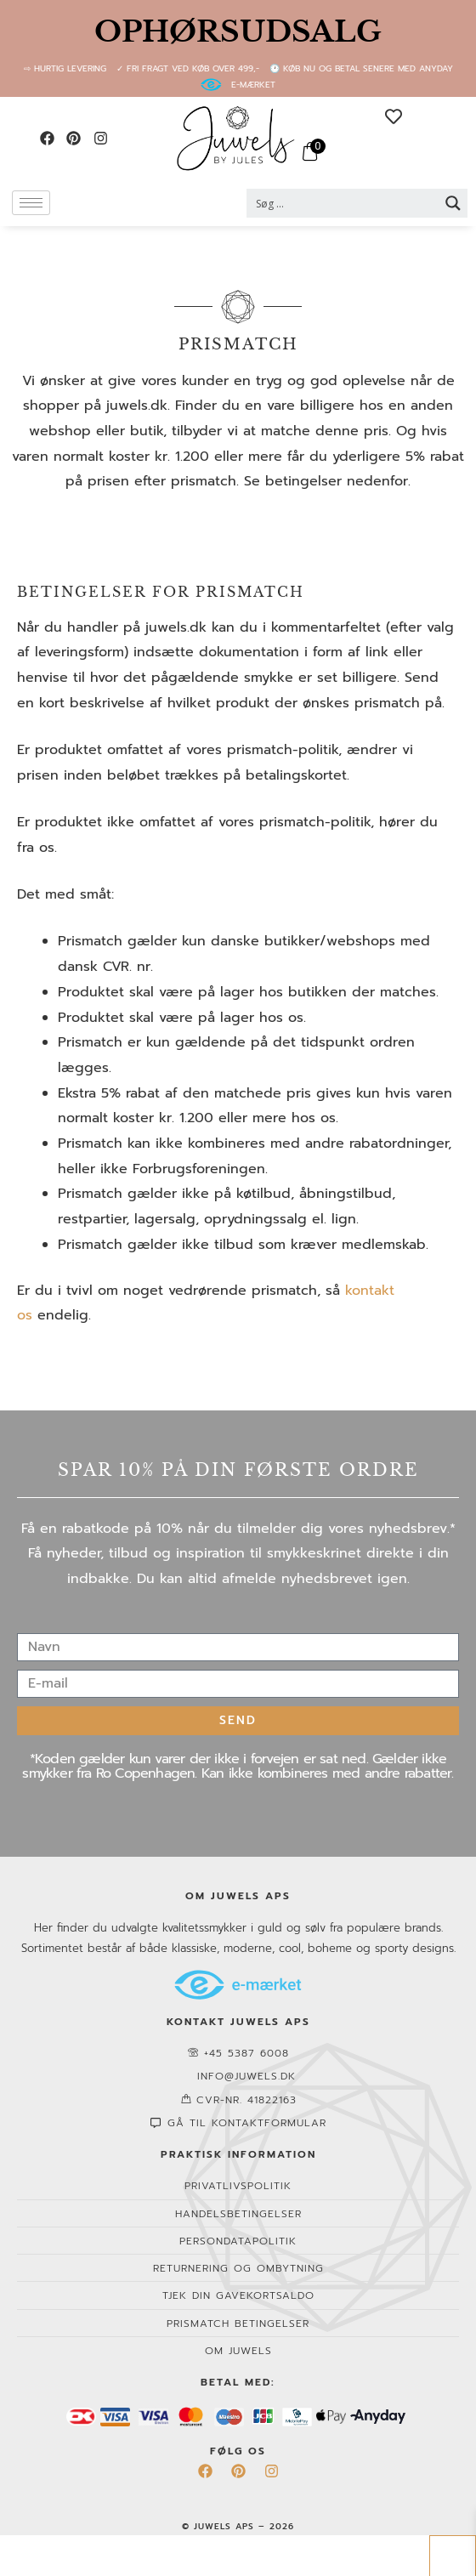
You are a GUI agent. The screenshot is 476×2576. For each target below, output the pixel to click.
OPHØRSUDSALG (238, 31)
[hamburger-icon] (31, 202)
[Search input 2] (343, 203)
